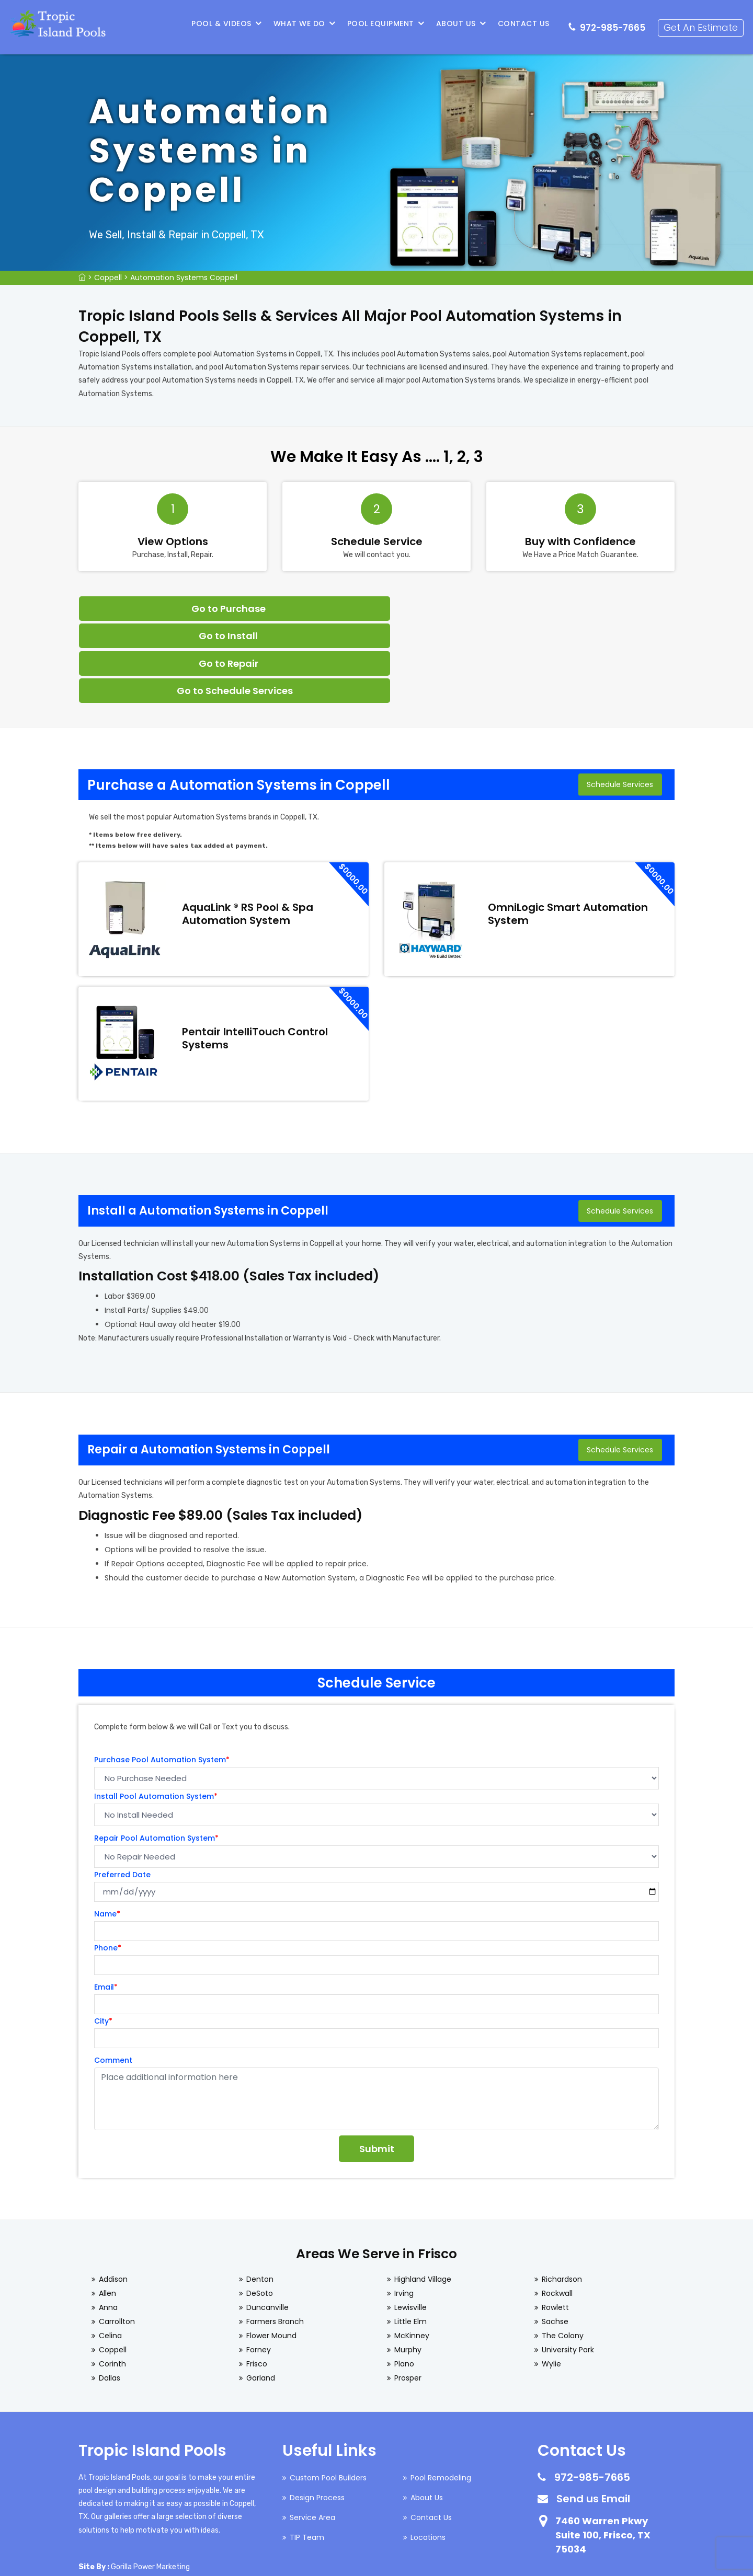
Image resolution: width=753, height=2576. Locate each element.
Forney (258, 2269)
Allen (107, 2213)
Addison (113, 2198)
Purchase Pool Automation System (162, 1679)
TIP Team (307, 2457)
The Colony (563, 2255)
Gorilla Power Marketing (150, 2486)
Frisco (256, 2283)
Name (107, 1833)
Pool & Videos (223, 23)
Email (106, 1906)
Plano (404, 2283)
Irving (404, 2213)
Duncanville (267, 2227)
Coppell (108, 277)
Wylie (551, 2283)
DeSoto (259, 2213)
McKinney (411, 2255)
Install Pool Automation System (156, 1716)
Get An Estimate (702, 23)
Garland (260, 2297)
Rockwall (557, 2213)
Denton (259, 2198)
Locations (428, 2457)
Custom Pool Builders (328, 2397)
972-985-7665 (614, 24)
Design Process (317, 2417)
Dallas (109, 2297)
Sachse (555, 2241)
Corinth (112, 2283)
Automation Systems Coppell (183, 277)
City (103, 1940)
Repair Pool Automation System (156, 1757)
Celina (110, 2255)
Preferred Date (122, 1794)
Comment (113, 1979)
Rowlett (555, 2227)
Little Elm (410, 2241)
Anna (108, 2227)
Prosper (407, 2297)
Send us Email (593, 2418)
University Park (568, 2269)
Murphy (407, 2269)
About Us (457, 23)
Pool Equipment (382, 23)
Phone (107, 1867)
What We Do (301, 23)
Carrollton (117, 2241)
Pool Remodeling (440, 2397)
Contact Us (525, 23)
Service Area (312, 2437)
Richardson (562, 2198)
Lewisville (410, 2227)
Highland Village (422, 2198)
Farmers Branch (275, 2241)
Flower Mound (271, 2255)
